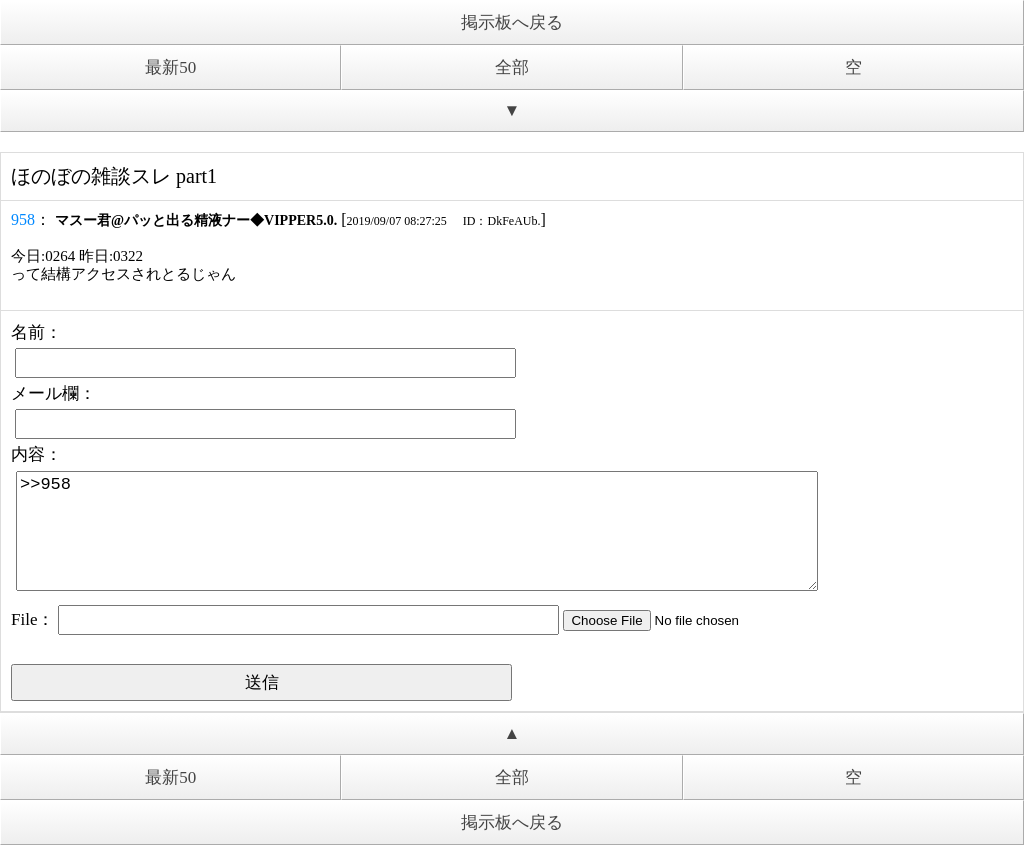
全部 (512, 67)
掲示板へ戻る (512, 22)
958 (23, 219)
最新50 (170, 67)
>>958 (417, 531)
